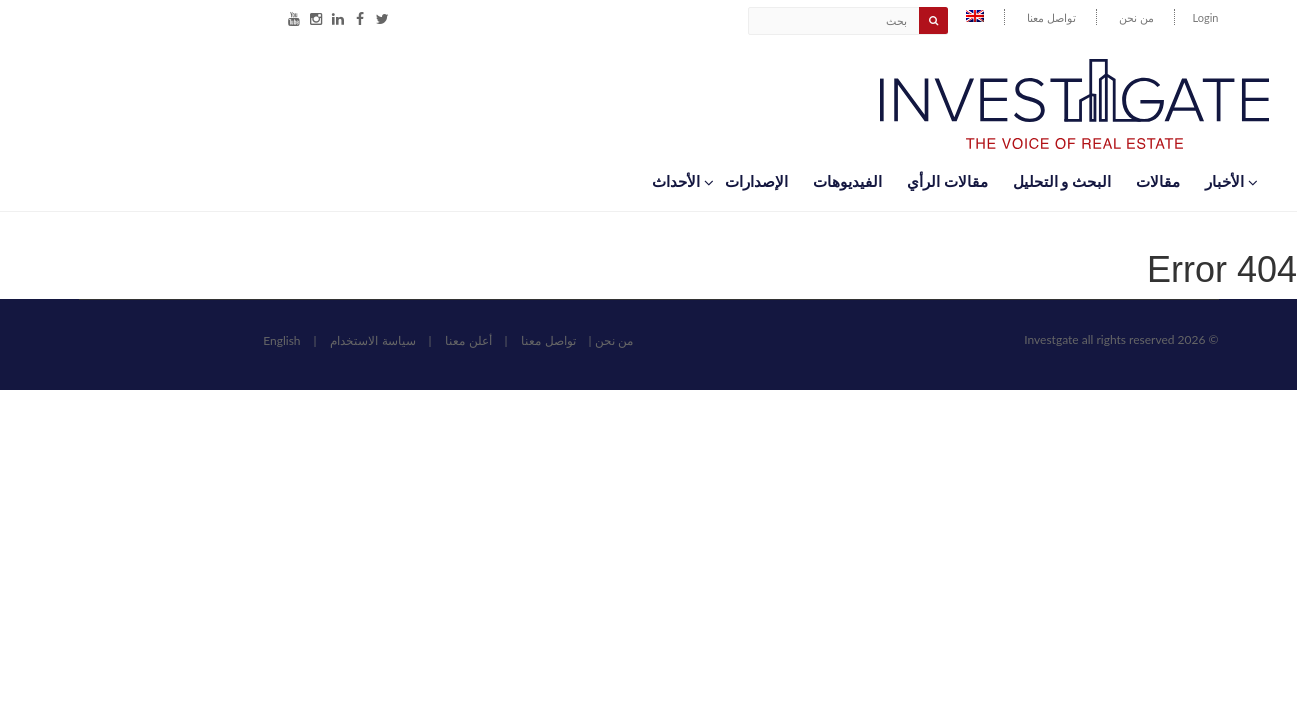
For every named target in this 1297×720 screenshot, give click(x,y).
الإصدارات (756, 181)
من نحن (1136, 17)
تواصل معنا (1051, 17)
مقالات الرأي (947, 181)
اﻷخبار (1230, 181)
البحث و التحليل (1062, 181)
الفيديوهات (847, 181)
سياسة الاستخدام (372, 340)
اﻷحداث (682, 181)
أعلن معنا (468, 340)
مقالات (1158, 181)
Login (1206, 17)
